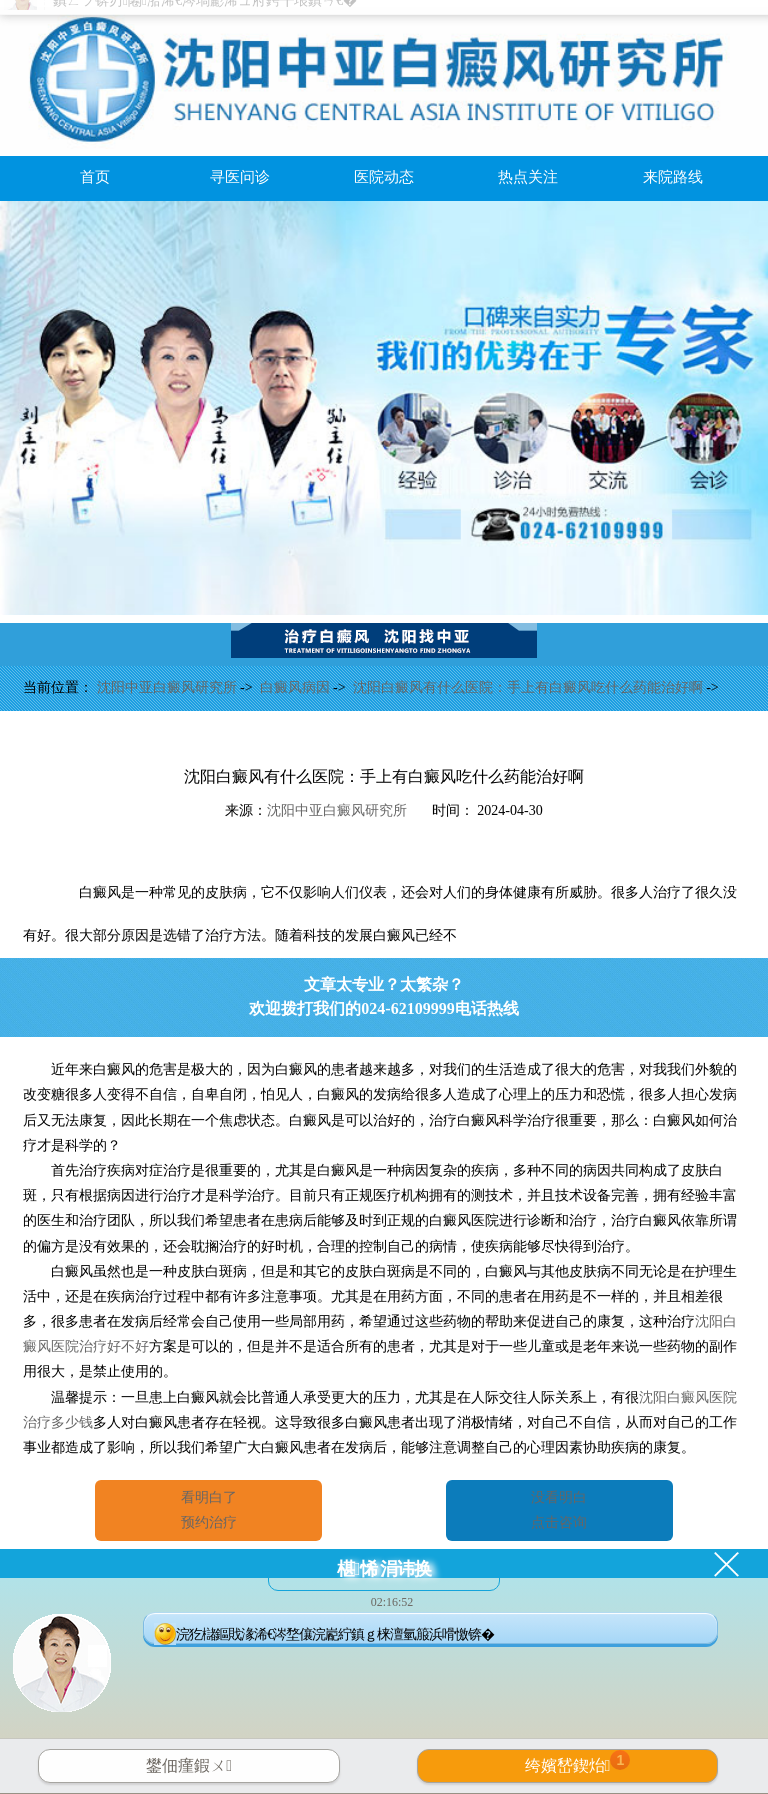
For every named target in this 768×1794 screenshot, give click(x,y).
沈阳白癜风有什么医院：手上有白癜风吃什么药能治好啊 (530, 687)
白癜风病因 (297, 687)
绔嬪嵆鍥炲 (578, 1762)
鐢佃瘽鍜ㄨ (189, 1765)
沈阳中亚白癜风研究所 (169, 687)
